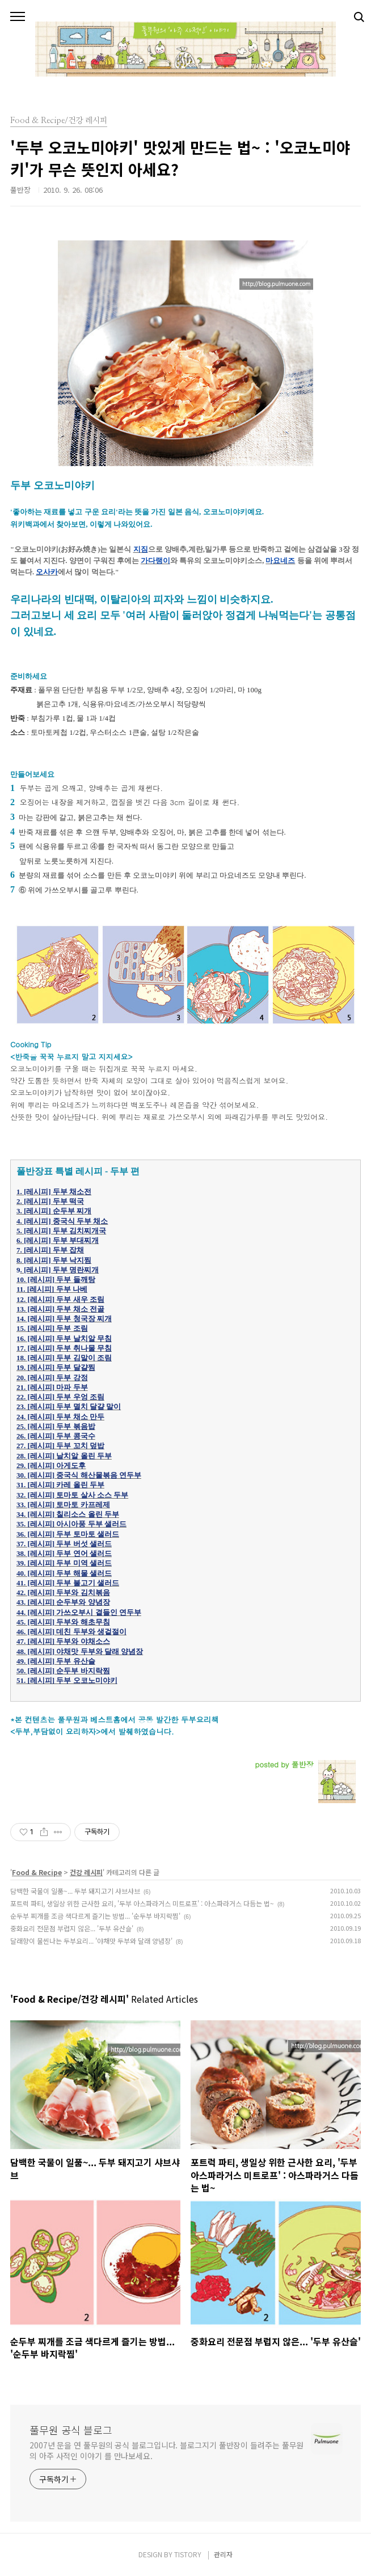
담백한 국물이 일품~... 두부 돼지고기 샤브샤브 (75, 1891)
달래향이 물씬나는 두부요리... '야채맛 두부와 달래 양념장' (91, 1940)
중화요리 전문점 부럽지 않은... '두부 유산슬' (71, 1928)
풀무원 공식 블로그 (70, 2430)
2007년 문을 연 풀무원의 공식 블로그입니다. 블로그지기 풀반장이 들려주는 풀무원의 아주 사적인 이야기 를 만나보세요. (166, 2450)
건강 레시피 (86, 1872)
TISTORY (187, 2554)
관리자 (223, 2554)
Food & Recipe (37, 1872)
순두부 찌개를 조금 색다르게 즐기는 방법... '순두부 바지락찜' (95, 1916)
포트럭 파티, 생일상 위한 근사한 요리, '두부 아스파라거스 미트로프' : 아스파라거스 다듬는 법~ (142, 1903)
